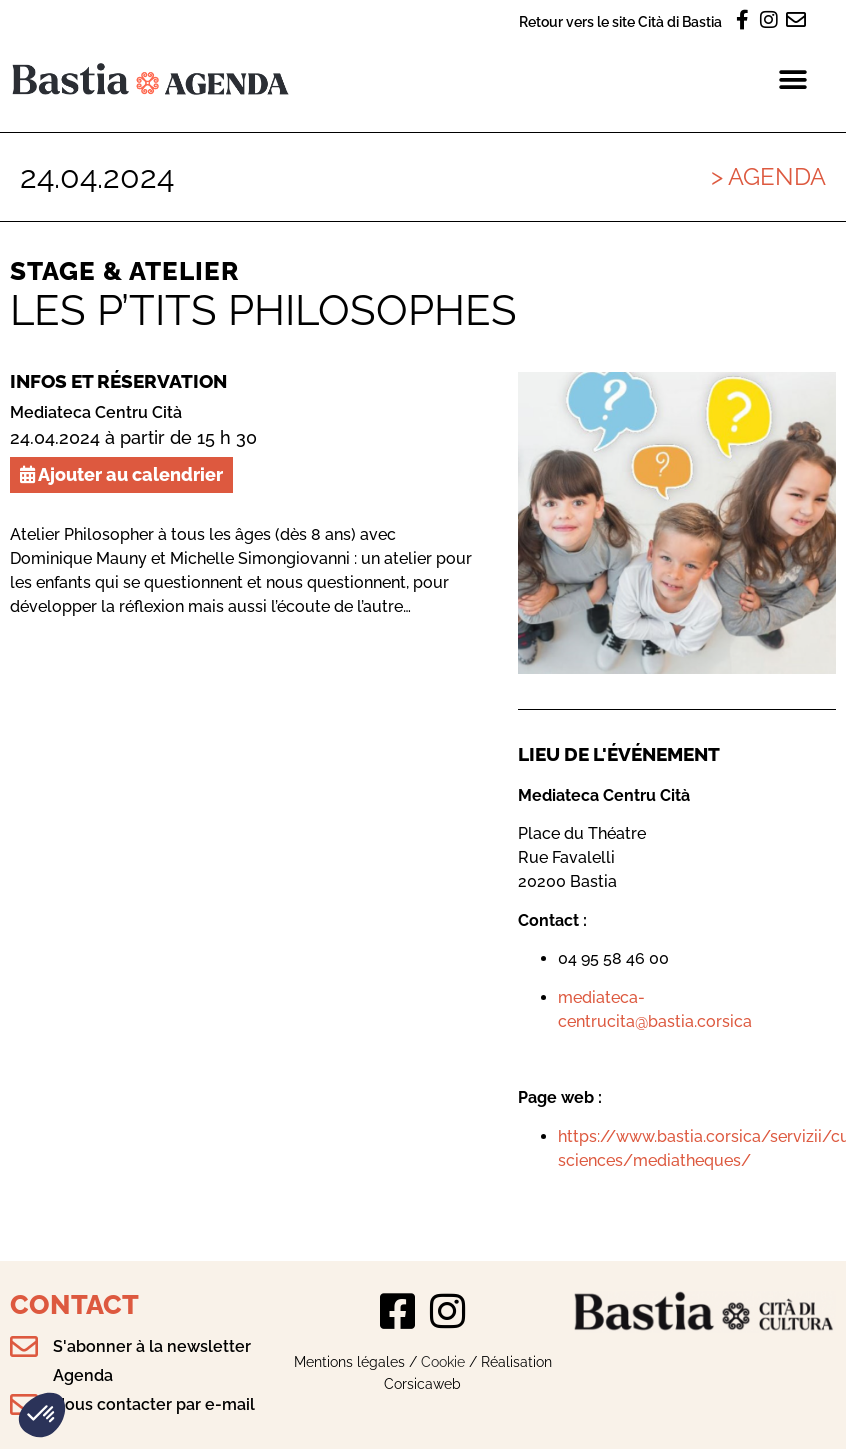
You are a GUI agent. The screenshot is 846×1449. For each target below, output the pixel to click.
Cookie (443, 1361)
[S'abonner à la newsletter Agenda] (24, 1347)
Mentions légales (349, 1361)
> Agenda (768, 176)
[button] (42, 1415)
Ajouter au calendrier (121, 474)
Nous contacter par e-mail (154, 1404)
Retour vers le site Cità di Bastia (620, 21)
